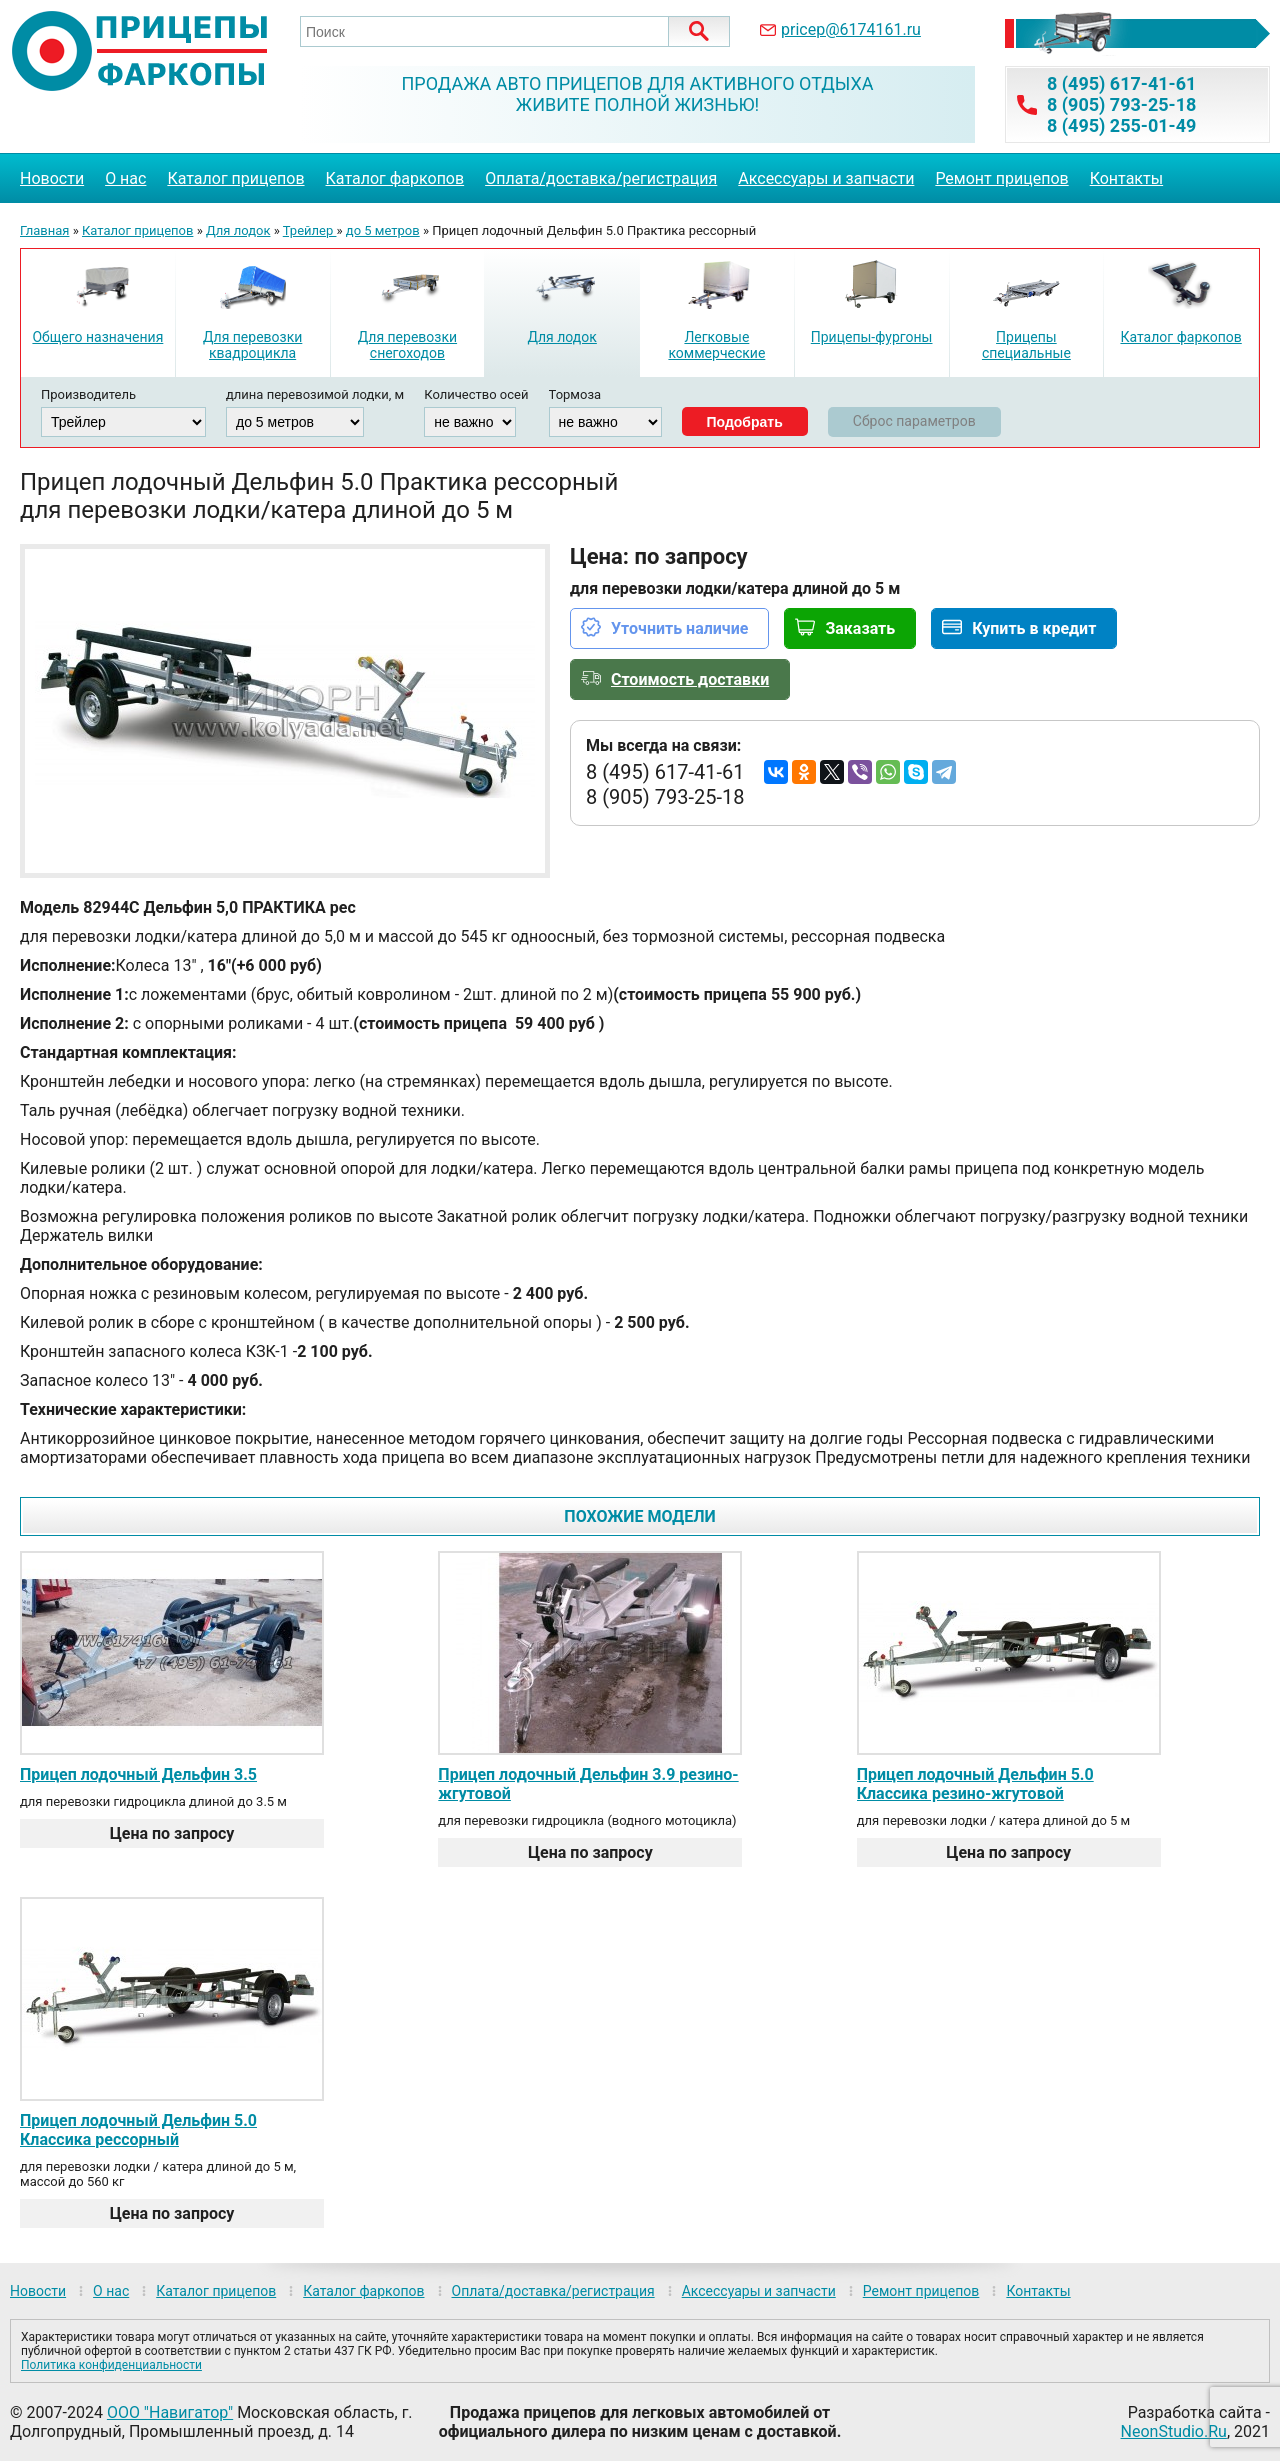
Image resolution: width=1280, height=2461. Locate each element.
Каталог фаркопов (395, 178)
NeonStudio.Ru (1174, 2431)
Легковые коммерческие (716, 345)
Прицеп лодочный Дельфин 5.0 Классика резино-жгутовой (975, 1784)
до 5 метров (383, 230)
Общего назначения (97, 337)
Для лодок (238, 230)
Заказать (860, 628)
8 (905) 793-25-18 (1121, 104)
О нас (125, 178)
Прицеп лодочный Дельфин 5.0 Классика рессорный (138, 2130)
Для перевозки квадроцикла (252, 345)
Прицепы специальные (1026, 345)
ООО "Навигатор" (170, 2412)
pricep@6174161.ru (851, 29)
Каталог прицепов (235, 178)
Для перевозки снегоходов (407, 345)
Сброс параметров (914, 421)
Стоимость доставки (690, 679)
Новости (52, 178)
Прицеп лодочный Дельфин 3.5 (138, 1774)
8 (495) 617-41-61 (1121, 83)
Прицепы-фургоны (872, 337)
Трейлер (310, 230)
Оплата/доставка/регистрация (601, 178)
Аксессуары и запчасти (826, 178)
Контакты (1126, 178)
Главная (44, 230)
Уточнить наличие (679, 628)
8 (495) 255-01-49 (1121, 125)
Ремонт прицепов (1001, 178)
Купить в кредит (1034, 628)
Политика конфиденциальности (111, 2365)
